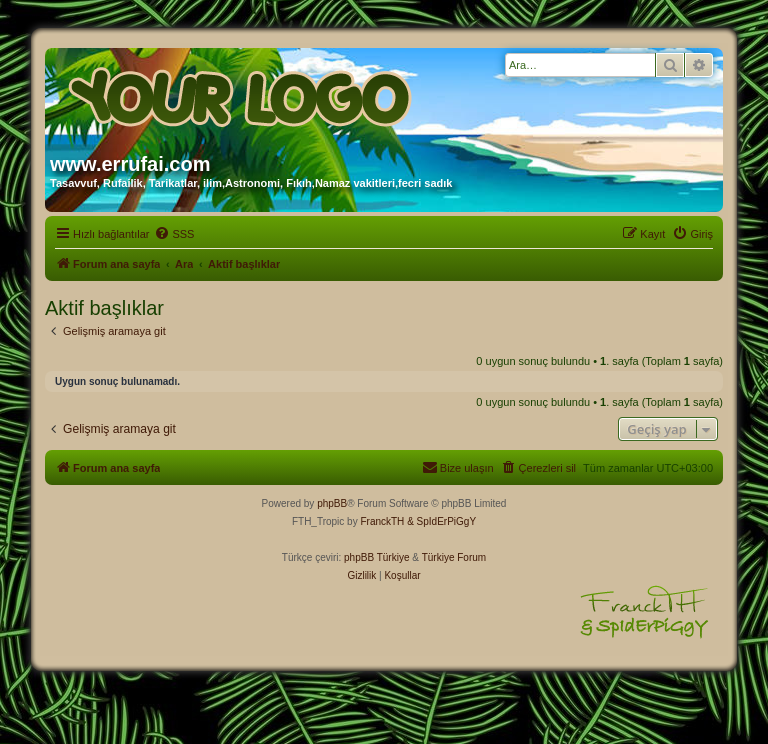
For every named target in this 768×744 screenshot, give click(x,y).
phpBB (332, 503)
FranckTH (382, 521)
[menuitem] (174, 234)
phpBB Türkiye (376, 557)
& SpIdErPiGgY (441, 521)
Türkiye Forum (454, 557)
